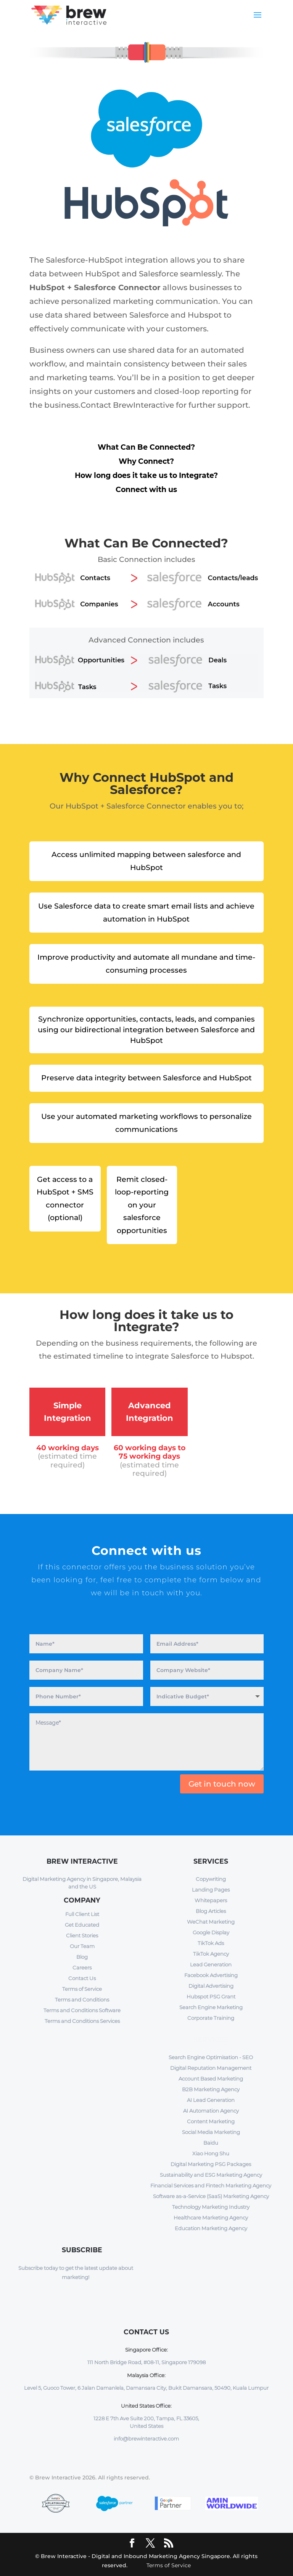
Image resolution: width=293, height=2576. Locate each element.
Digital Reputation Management (210, 2068)
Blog (82, 1957)
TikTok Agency (211, 1954)
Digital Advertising (210, 1986)
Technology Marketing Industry (211, 2207)
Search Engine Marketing (211, 2007)
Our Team (82, 1946)
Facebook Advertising (211, 1975)
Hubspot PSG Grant (211, 1996)
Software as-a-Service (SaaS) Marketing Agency (211, 2196)
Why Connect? (146, 461)
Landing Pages (211, 1890)
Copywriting (211, 1879)
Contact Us (82, 1978)
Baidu (210, 2143)
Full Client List (82, 1914)
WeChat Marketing (211, 1922)
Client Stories (82, 1935)
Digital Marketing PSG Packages (211, 2164)
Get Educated (82, 1925)
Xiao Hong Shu (210, 2153)
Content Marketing (211, 2121)
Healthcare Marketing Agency (211, 2217)
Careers (82, 1967)
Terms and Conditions (82, 2000)
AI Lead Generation (211, 2100)
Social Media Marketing (211, 2132)
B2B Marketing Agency (211, 2089)
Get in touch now (221, 1783)
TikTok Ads (211, 1943)
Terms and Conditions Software (82, 2010)
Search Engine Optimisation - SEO (211, 2057)
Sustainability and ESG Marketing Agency (211, 2175)
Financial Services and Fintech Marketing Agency (210, 2185)
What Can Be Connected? (146, 447)
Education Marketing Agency (211, 2228)
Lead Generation (211, 1964)
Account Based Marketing (211, 2079)
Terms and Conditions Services (82, 2021)
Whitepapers (211, 1900)
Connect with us (146, 489)
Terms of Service (82, 1989)
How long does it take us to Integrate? (146, 475)
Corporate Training (210, 2018)
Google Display (211, 1932)
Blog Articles (211, 1911)
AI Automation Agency (211, 2111)
